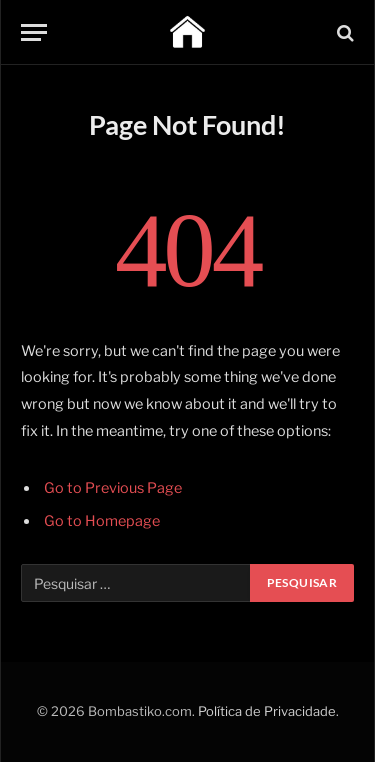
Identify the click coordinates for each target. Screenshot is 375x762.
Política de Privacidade (267, 711)
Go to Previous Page (113, 488)
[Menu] (34, 32)
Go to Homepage (102, 521)
